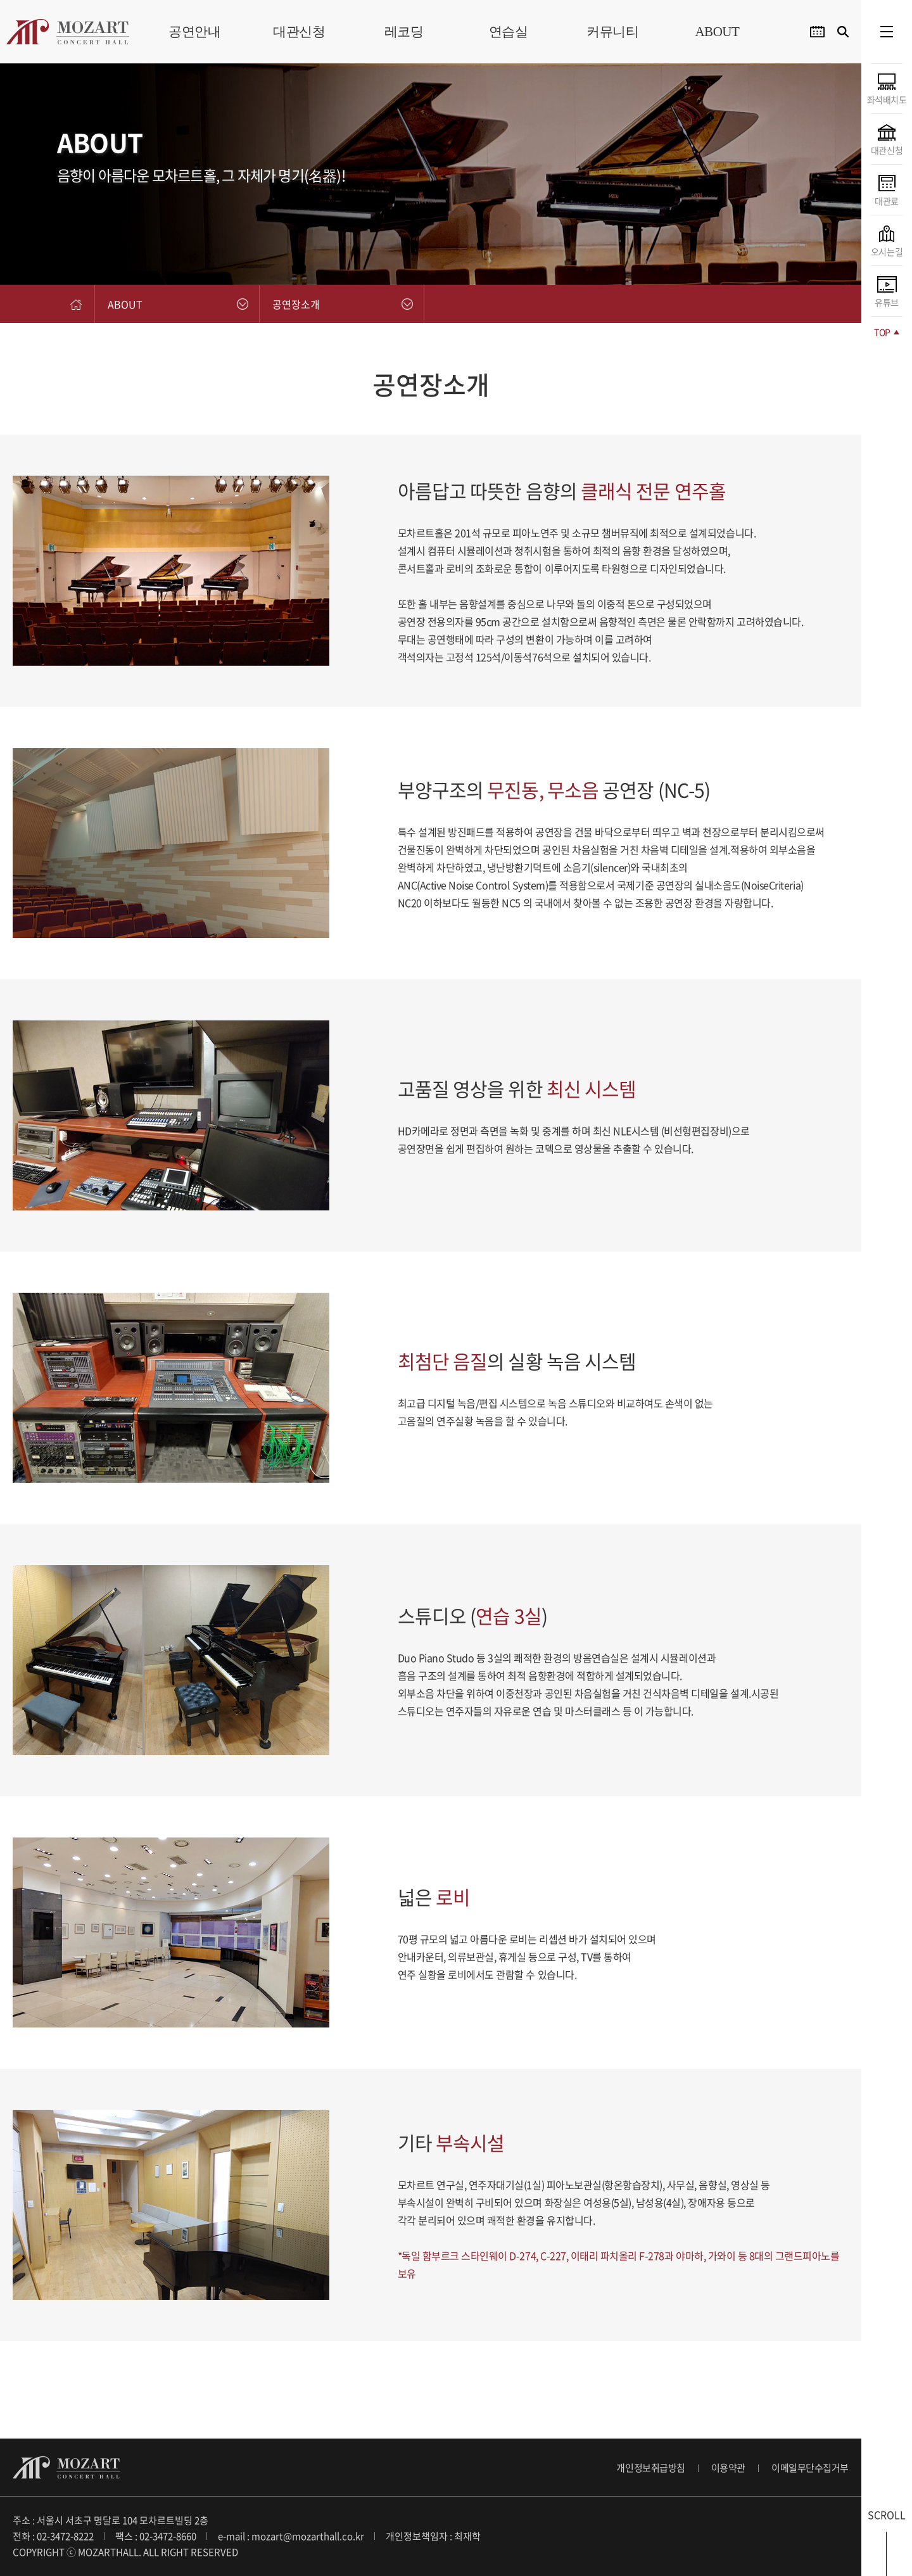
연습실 (508, 31)
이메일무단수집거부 (810, 2468)
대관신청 (299, 31)
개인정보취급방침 (650, 2468)
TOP (886, 332)
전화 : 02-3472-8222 (53, 2536)
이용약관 (728, 2468)
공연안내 (194, 31)
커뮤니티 (612, 31)
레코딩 (404, 31)
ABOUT (717, 31)
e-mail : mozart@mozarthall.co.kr (291, 2536)
